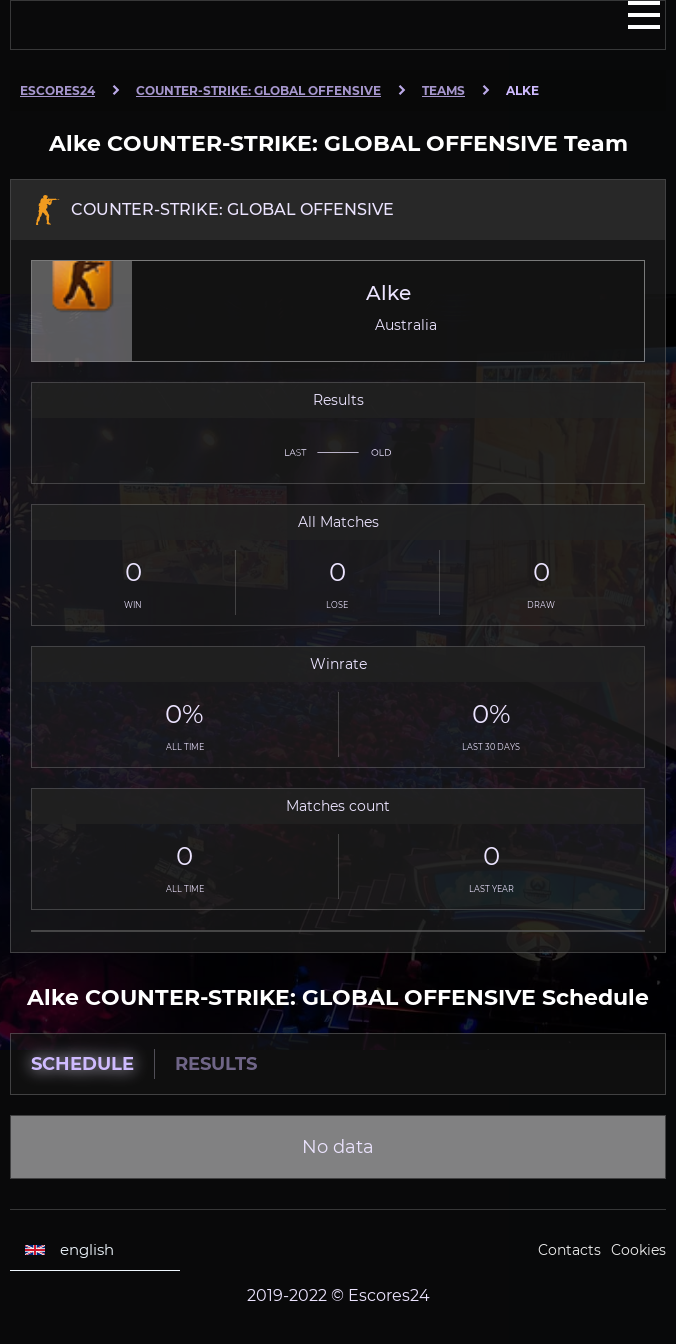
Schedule (82, 1064)
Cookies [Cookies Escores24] (638, 1250)
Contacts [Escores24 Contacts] (569, 1250)
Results (216, 1064)
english (69, 1250)
